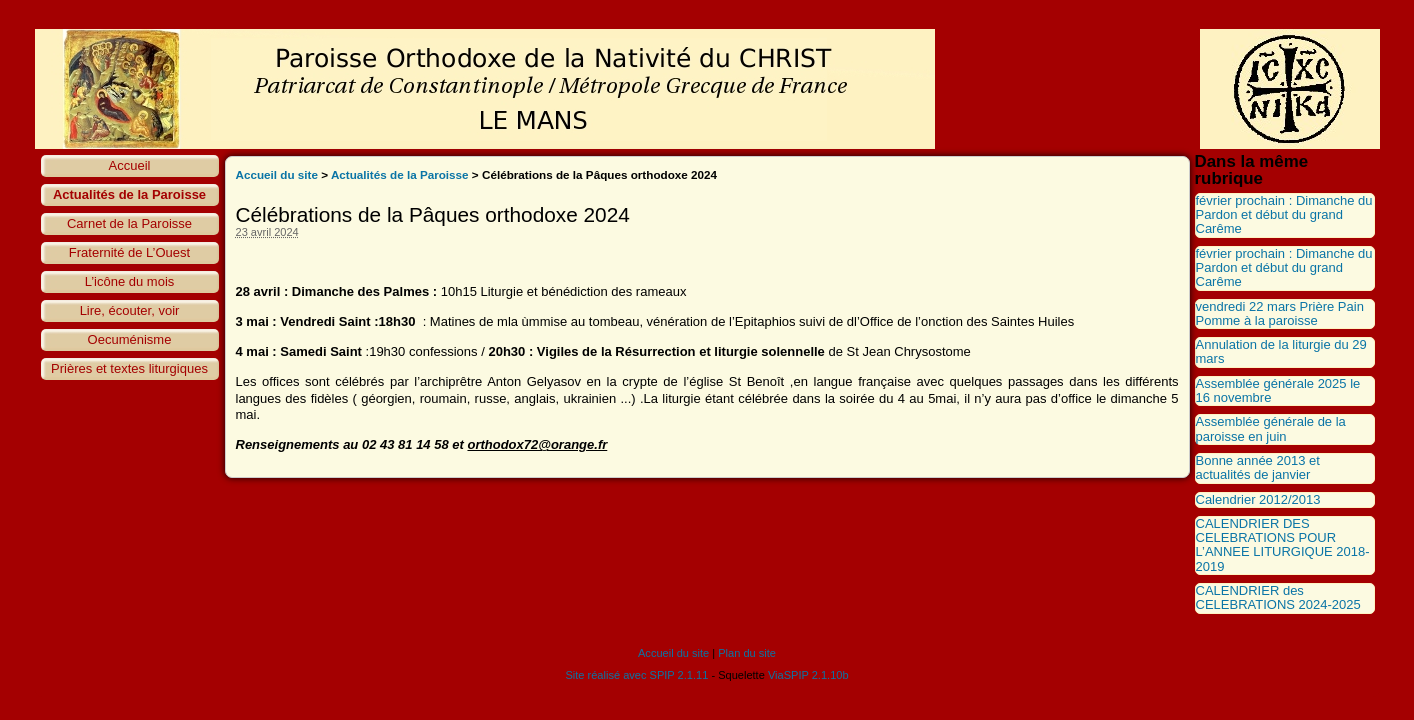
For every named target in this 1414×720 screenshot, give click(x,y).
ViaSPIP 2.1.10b (808, 675)
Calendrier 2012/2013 (1258, 499)
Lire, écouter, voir (130, 310)
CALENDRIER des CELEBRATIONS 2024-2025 (1278, 597)
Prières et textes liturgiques (129, 368)
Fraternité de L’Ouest (129, 252)
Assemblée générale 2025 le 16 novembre (1278, 390)
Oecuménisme (130, 339)
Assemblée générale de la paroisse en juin (1271, 428)
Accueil (130, 165)
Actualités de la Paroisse (129, 194)
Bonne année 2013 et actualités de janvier (1258, 467)
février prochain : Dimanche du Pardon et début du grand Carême (1284, 215)
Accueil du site (277, 174)
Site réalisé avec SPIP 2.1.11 (636, 675)
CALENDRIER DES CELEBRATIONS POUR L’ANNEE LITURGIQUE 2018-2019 (1283, 545)
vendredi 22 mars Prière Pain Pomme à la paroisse (1280, 313)
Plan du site (747, 653)
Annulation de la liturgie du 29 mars (1281, 351)
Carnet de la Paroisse (129, 223)
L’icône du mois (130, 281)
